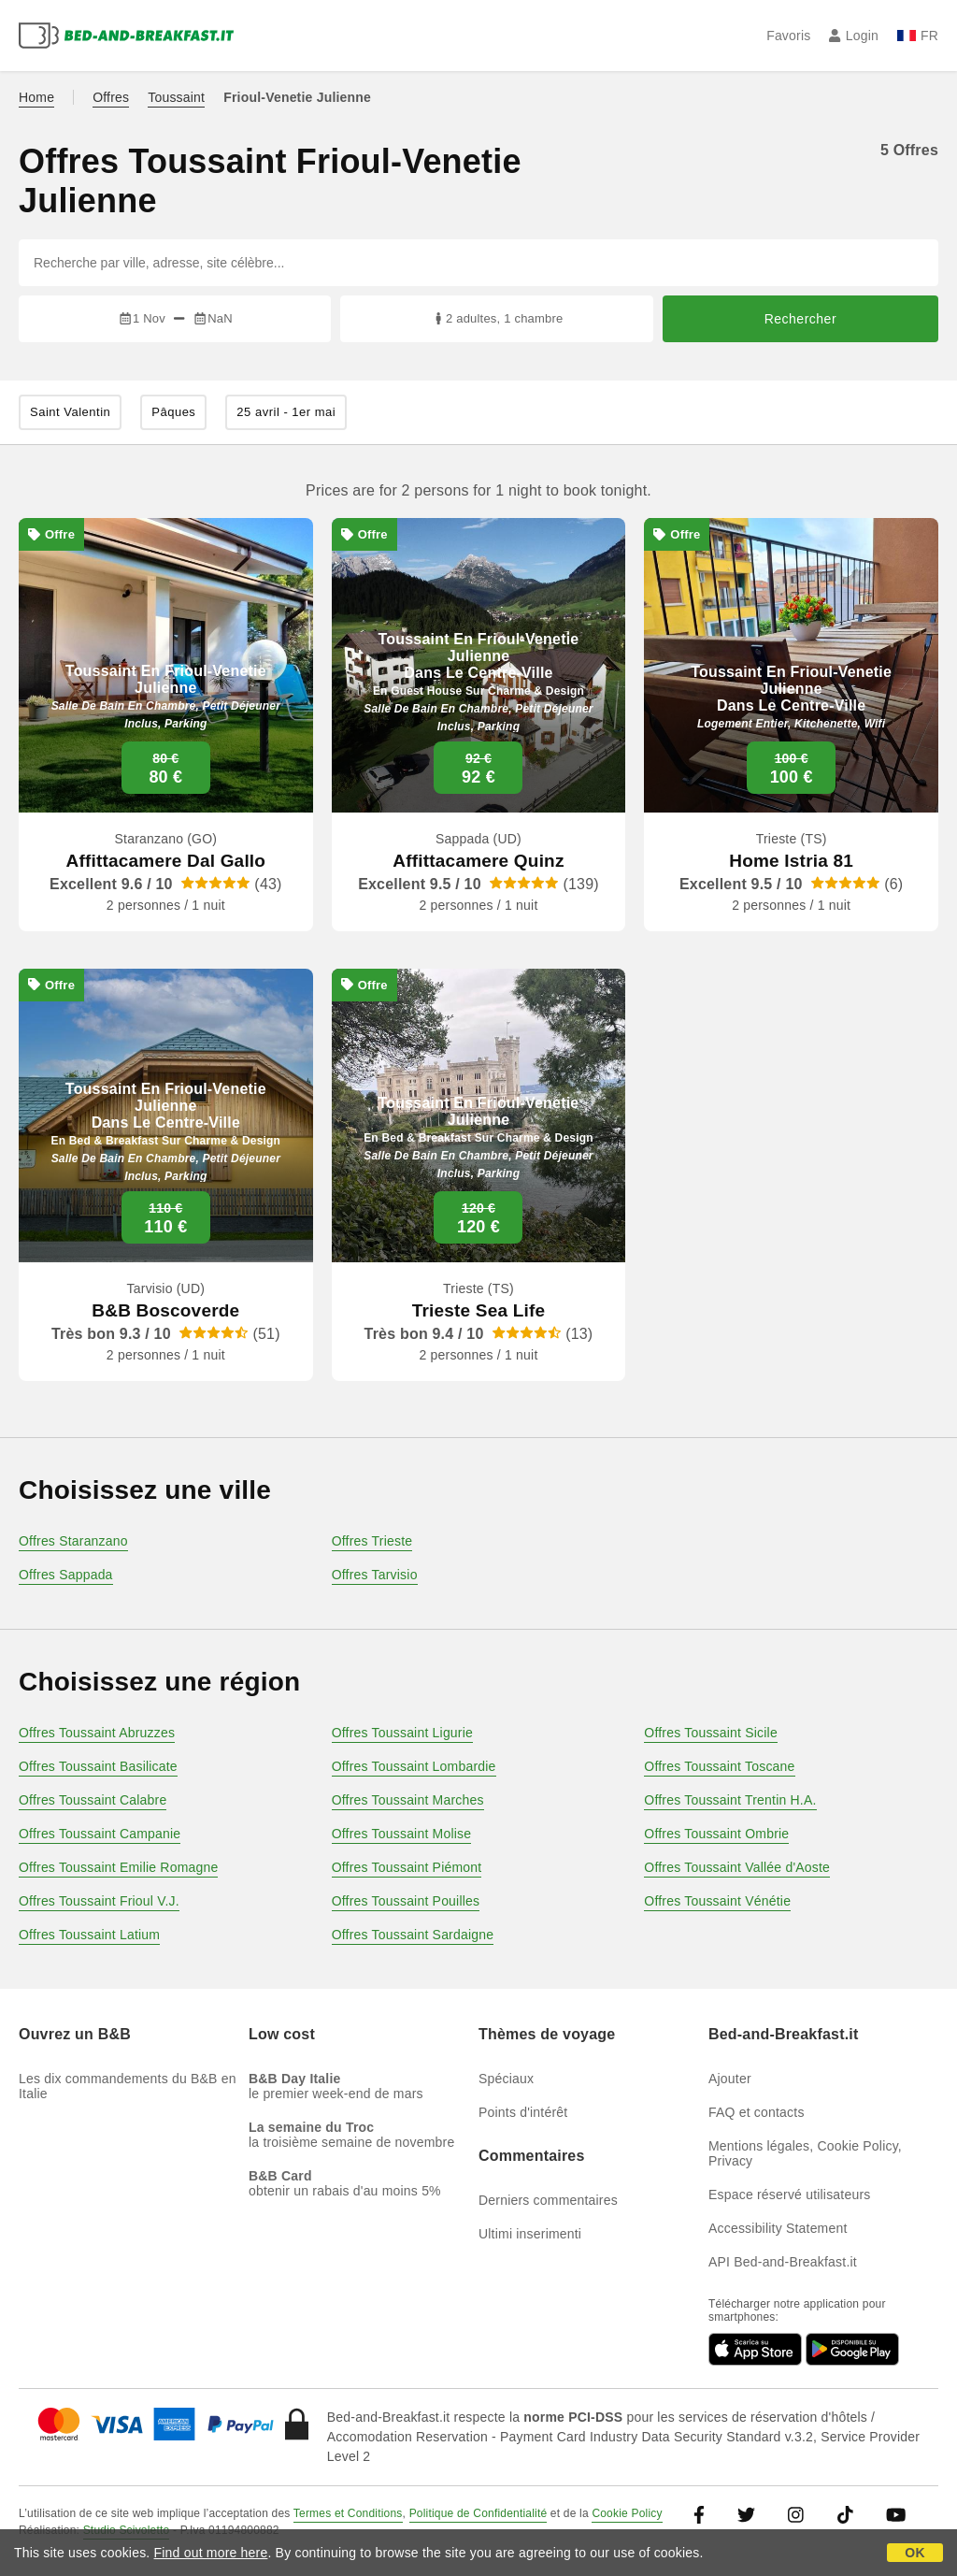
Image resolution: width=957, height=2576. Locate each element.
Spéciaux (506, 2078)
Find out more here (211, 2552)
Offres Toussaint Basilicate (98, 1766)
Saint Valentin (70, 412)
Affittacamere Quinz (478, 861)
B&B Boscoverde (165, 1310)
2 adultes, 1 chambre (497, 318)
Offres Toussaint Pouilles (406, 1900)
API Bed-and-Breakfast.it (782, 2261)
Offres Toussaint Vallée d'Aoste (737, 1867)
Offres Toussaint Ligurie (402, 1732)
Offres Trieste (372, 1540)
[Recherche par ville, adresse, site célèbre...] (478, 262)
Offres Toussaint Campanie (99, 1833)
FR (917, 35)
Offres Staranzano (73, 1540)
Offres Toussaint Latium (89, 1934)
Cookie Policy (627, 2513)
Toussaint (176, 97)
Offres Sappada (66, 1574)
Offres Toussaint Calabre (92, 1799)
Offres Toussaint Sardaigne (413, 1934)
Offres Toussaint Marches (408, 1799)
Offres (111, 97)
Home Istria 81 (791, 861)
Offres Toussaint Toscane (719, 1766)
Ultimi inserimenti (529, 2233)
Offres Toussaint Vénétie (717, 1900)
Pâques (173, 412)
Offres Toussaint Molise (402, 1833)
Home (36, 97)
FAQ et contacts (756, 2112)
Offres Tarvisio (375, 1574)
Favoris (788, 35)
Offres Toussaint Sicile (711, 1732)
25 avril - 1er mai (286, 412)
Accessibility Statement (778, 2228)
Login (853, 35)
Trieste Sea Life (479, 1310)
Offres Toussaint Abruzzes (97, 1732)
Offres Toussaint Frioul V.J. (99, 1900)
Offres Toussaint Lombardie (414, 1766)
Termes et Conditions (348, 2513)
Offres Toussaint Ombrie (716, 1833)
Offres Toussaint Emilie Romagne (118, 1867)
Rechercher (800, 318)
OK (914, 2552)
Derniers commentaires (548, 2200)
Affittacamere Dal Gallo (165, 861)
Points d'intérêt (522, 2112)
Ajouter (729, 2078)
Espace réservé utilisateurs (789, 2194)
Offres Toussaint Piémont (407, 1867)
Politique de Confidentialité (478, 2513)
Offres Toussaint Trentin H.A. (730, 1799)
